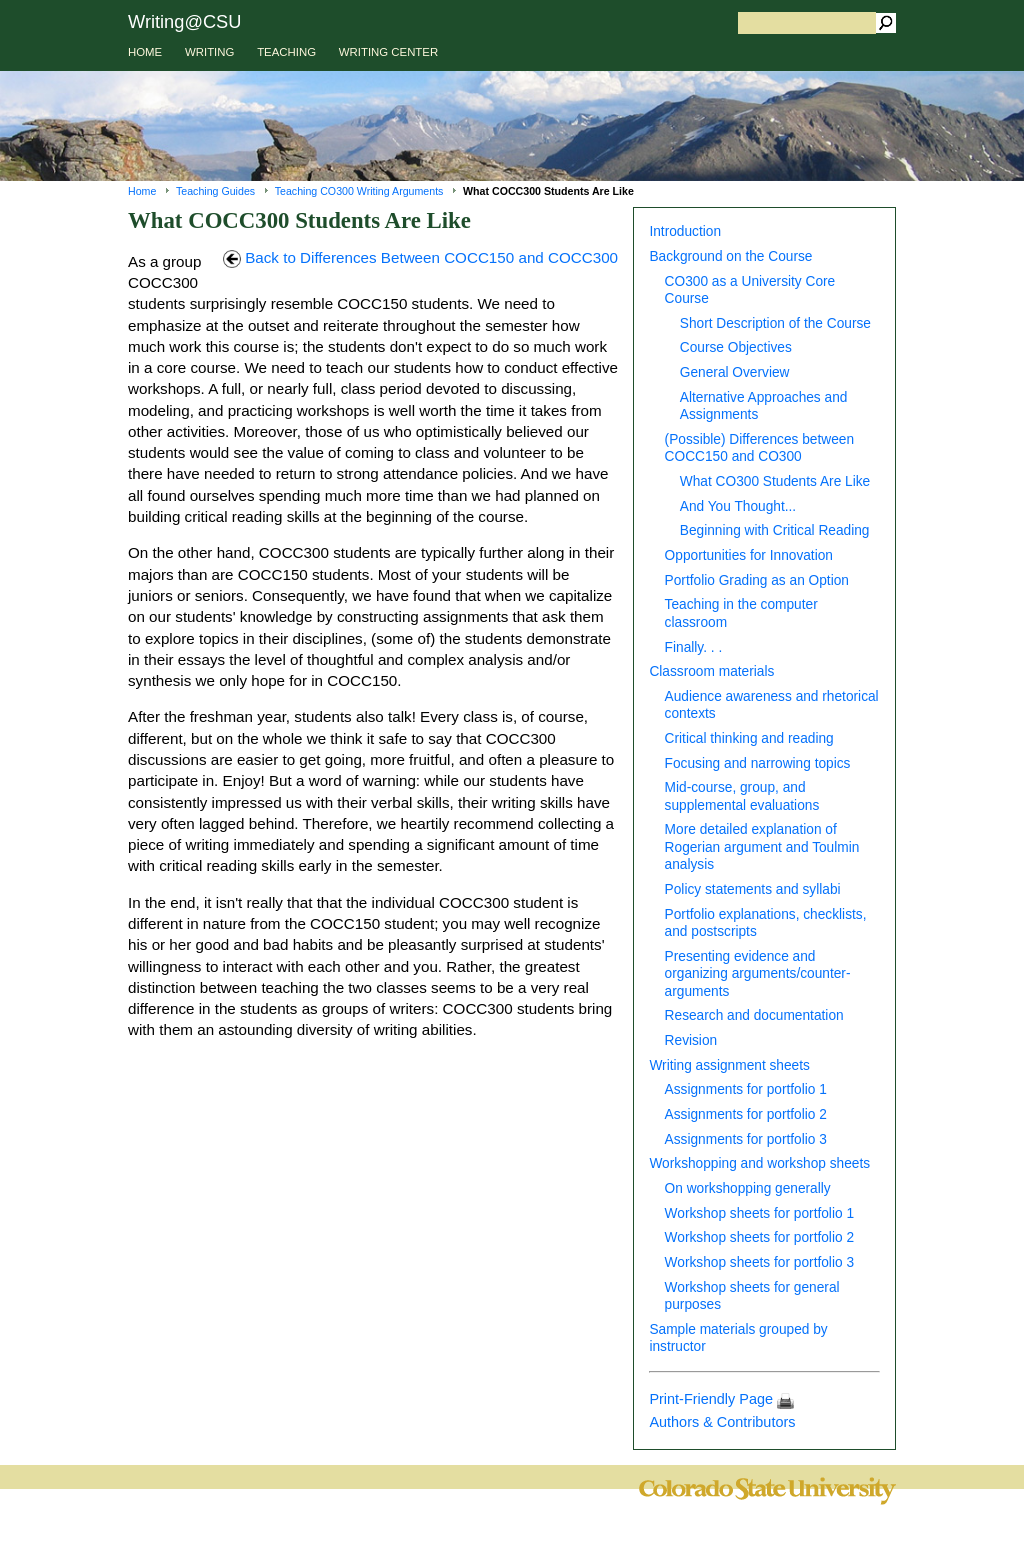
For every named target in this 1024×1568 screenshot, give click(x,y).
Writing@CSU (184, 21)
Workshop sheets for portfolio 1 (759, 1213)
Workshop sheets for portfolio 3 (759, 1262)
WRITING (209, 52)
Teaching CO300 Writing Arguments (359, 191)
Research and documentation (754, 1015)
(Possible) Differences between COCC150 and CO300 (759, 448)
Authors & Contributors (722, 1422)
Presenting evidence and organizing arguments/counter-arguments (758, 974)
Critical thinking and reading (749, 738)
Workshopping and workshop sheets (759, 1163)
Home (142, 191)
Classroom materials (711, 671)
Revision (691, 1040)
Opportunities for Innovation (749, 555)
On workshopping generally (748, 1188)
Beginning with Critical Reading (775, 530)
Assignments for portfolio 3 (746, 1139)
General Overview (735, 372)
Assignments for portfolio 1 (746, 1089)
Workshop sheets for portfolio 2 (759, 1237)
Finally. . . (694, 647)
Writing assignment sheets (729, 1065)
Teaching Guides (215, 191)
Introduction (685, 231)
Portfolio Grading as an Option (757, 580)
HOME (145, 52)
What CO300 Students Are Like (775, 481)
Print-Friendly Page (721, 1399)
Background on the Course (730, 256)
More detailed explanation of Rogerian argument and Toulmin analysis (762, 847)
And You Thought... (738, 506)
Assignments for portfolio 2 (746, 1114)
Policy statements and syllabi (753, 889)
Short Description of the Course (775, 323)
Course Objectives (736, 347)
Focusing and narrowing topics (758, 763)
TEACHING (286, 52)
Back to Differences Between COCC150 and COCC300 (420, 257)
